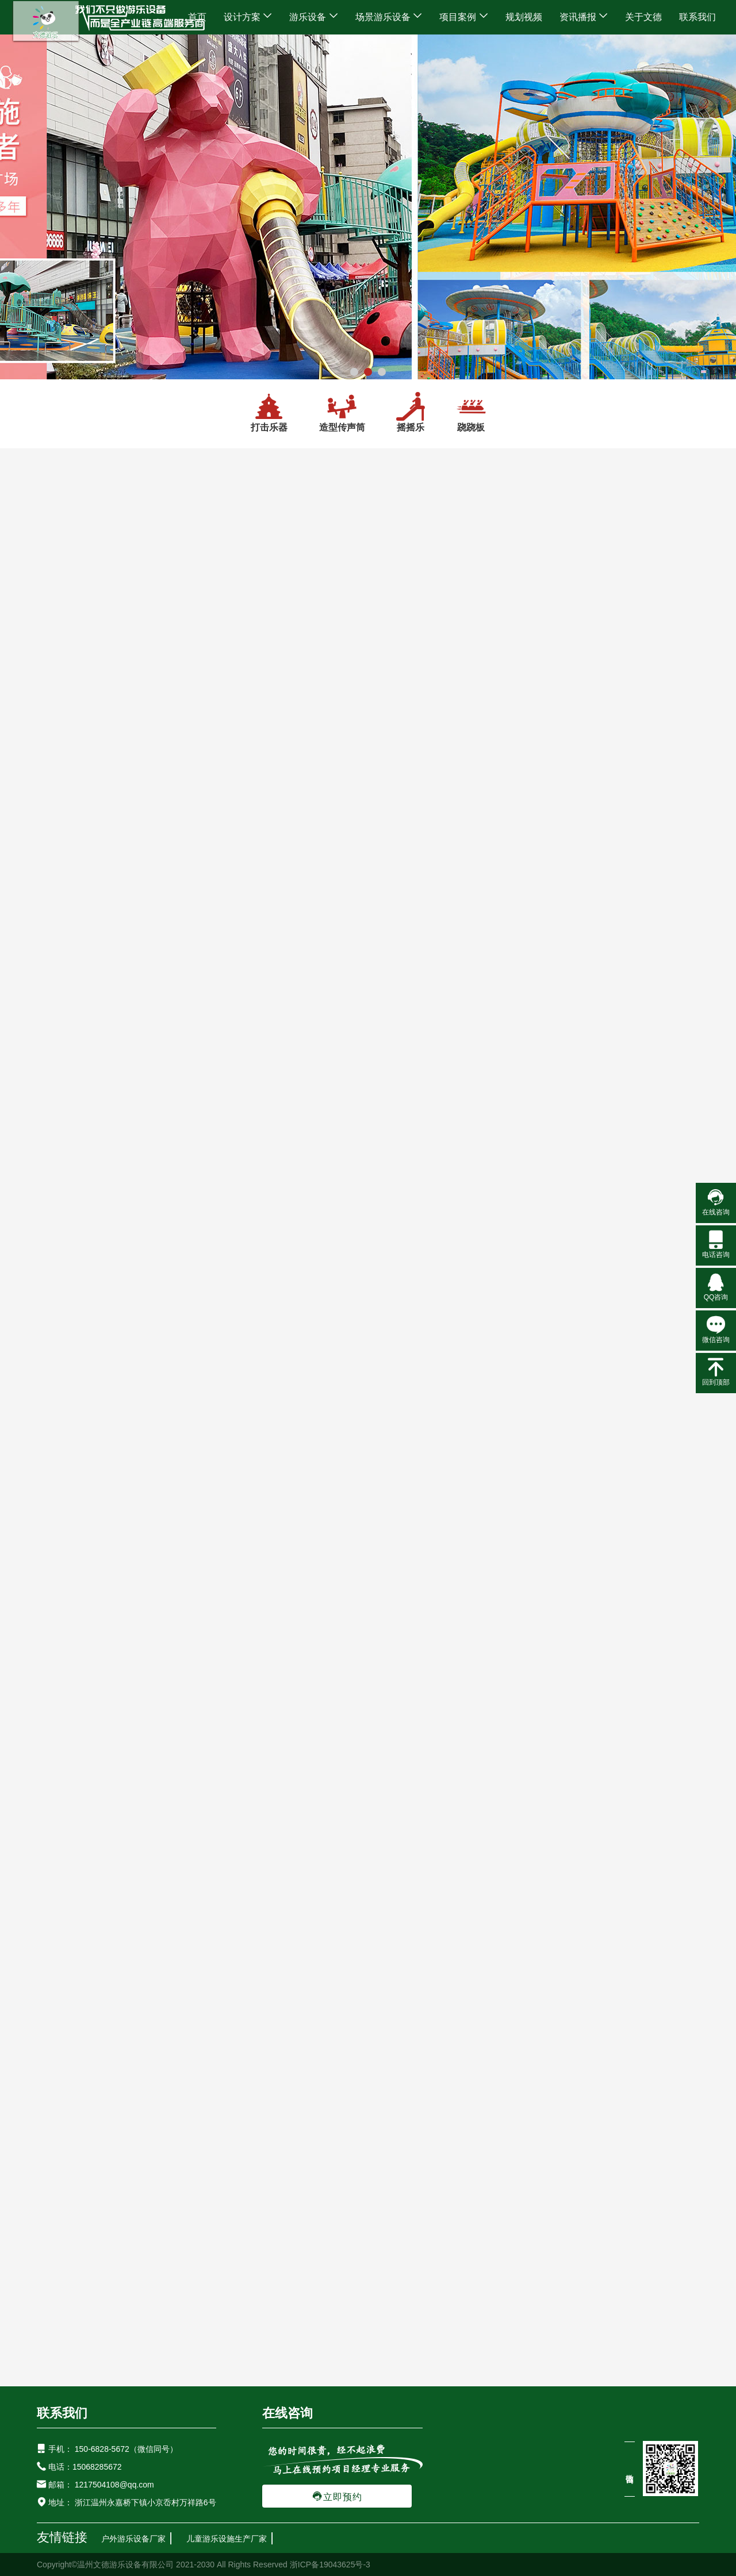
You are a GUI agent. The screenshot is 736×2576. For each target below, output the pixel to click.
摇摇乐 (410, 411)
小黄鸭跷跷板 (267, 1028)
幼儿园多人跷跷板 (449, 1028)
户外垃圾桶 (65, 1520)
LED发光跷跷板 (449, 1171)
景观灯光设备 (69, 1439)
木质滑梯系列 (69, 1007)
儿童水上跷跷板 (629, 741)
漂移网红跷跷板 (449, 741)
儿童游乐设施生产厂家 (226, 2538)
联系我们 (697, 17)
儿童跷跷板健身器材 (629, 884)
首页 (197, 17)
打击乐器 (269, 411)
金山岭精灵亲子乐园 (367, 1879)
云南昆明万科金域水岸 (368, 1398)
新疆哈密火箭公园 (529, 1638)
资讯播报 (583, 17)
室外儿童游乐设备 (79, 764)
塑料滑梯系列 (69, 980)
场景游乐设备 (388, 17)
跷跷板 (471, 411)
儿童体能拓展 (69, 1331)
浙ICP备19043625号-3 (330, 2564)
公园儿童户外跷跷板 (449, 884)
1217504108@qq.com (114, 2484)
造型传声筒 (342, 411)
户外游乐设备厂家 (133, 2538)
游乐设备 (313, 17)
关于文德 (643, 17)
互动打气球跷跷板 (268, 741)
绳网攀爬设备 (69, 1277)
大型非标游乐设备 (79, 791)
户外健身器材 (69, 1358)
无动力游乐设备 (74, 818)
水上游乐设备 (62, 1034)
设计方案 (248, 17)
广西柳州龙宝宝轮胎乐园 (529, 2119)
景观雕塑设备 (69, 1466)
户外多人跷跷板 (268, 884)
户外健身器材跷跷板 (268, 1171)
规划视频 (523, 17)
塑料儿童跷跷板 (629, 1171)
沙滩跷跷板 (629, 1028)
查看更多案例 (533, 1327)
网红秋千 (60, 872)
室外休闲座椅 (69, 1547)
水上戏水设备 (69, 1088)
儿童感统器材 (69, 1385)
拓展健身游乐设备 (71, 1250)
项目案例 (463, 17)
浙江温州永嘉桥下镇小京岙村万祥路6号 (144, 2502)
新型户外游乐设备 (79, 737)
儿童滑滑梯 (57, 926)
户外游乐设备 (62, 710)
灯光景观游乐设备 (71, 1412)
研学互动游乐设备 (71, 1115)
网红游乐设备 (62, 845)
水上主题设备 (69, 1061)
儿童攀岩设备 (69, 1304)
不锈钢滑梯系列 (74, 953)
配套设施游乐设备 (71, 1493)
